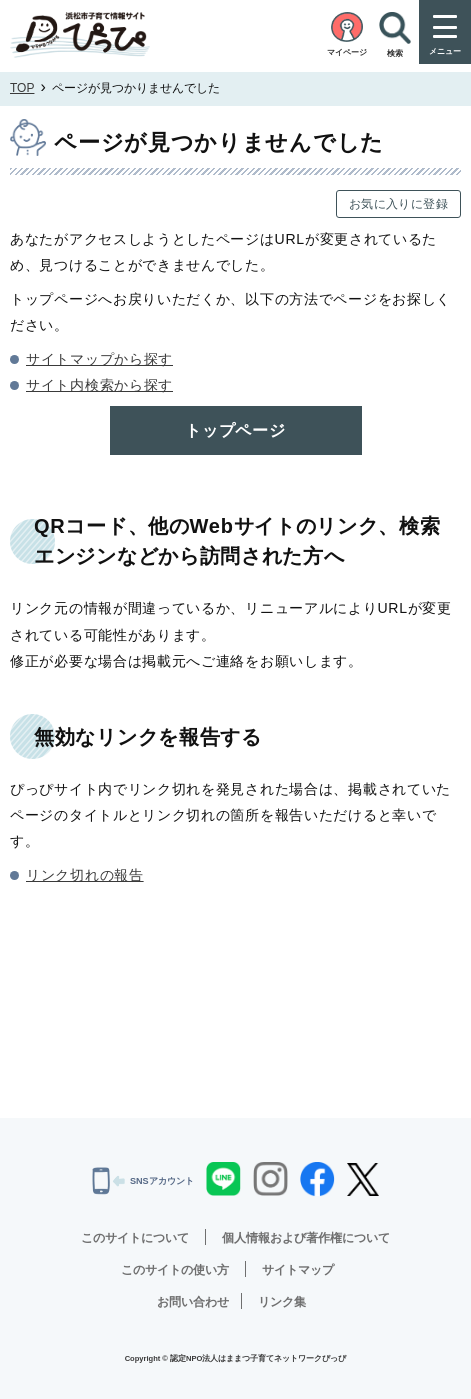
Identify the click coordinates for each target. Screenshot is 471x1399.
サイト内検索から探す (99, 385)
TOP (22, 88)
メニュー (445, 51)
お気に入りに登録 (398, 204)
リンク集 (282, 1302)
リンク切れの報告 (85, 875)
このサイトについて (135, 1238)
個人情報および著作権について (306, 1238)
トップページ (235, 430)
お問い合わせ (193, 1302)
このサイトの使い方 (175, 1270)
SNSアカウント (142, 1181)
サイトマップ (298, 1270)
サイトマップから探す (99, 359)
